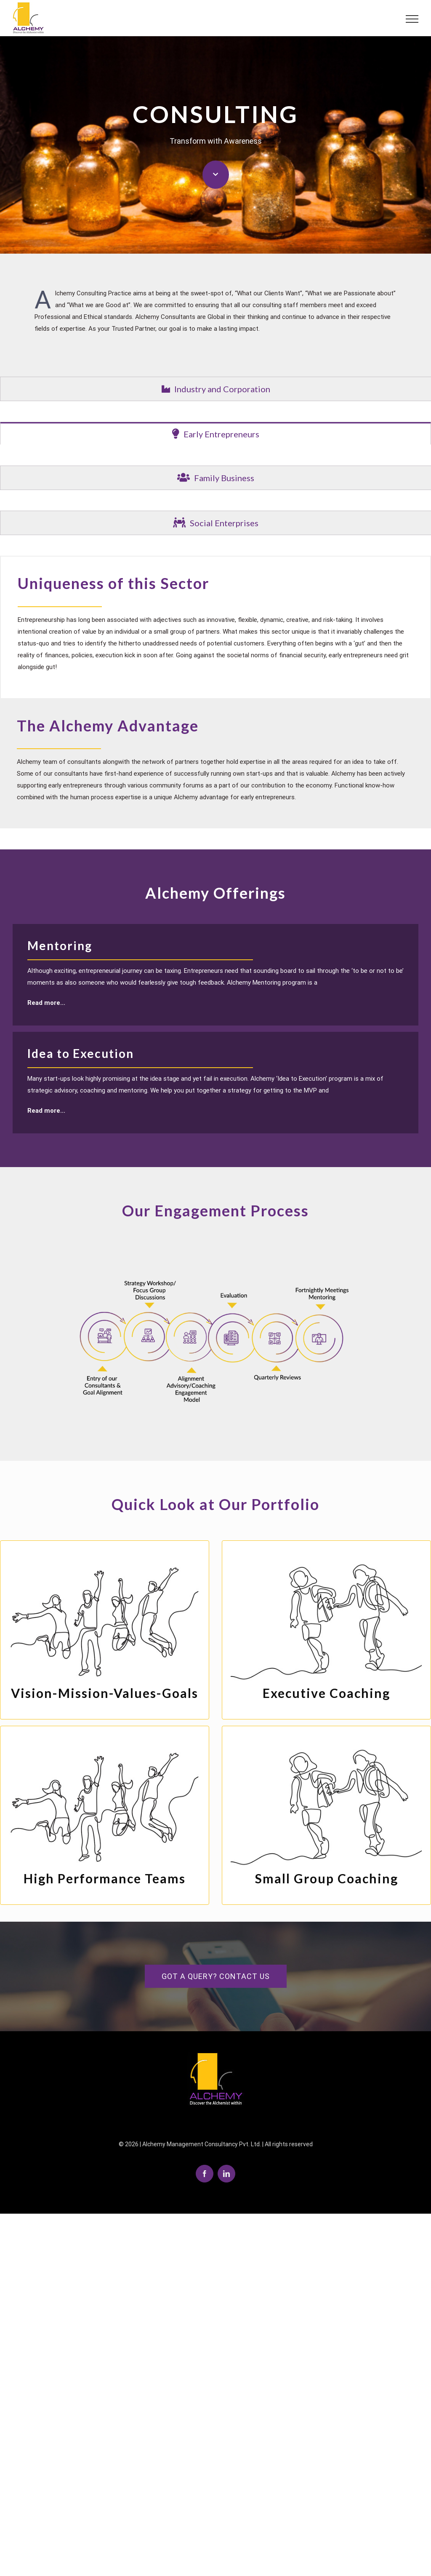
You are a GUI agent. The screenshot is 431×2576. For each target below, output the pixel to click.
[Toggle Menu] (408, 19)
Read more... (46, 1002)
